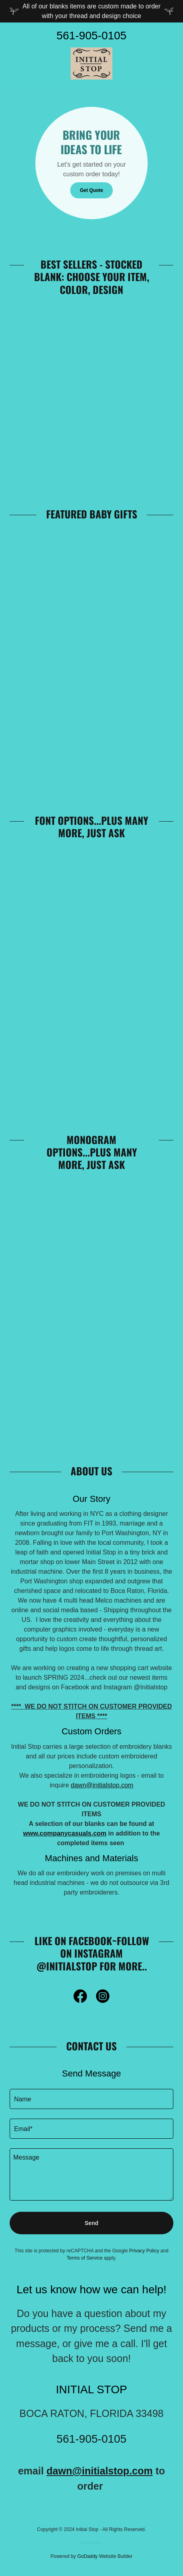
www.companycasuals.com (64, 1833)
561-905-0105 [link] (91, 35)
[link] (91, 63)
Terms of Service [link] (84, 2258)
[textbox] (91, 2099)
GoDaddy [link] (87, 2556)
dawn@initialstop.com (102, 1785)
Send (91, 2223)
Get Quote (91, 190)
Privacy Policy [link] (144, 2251)
